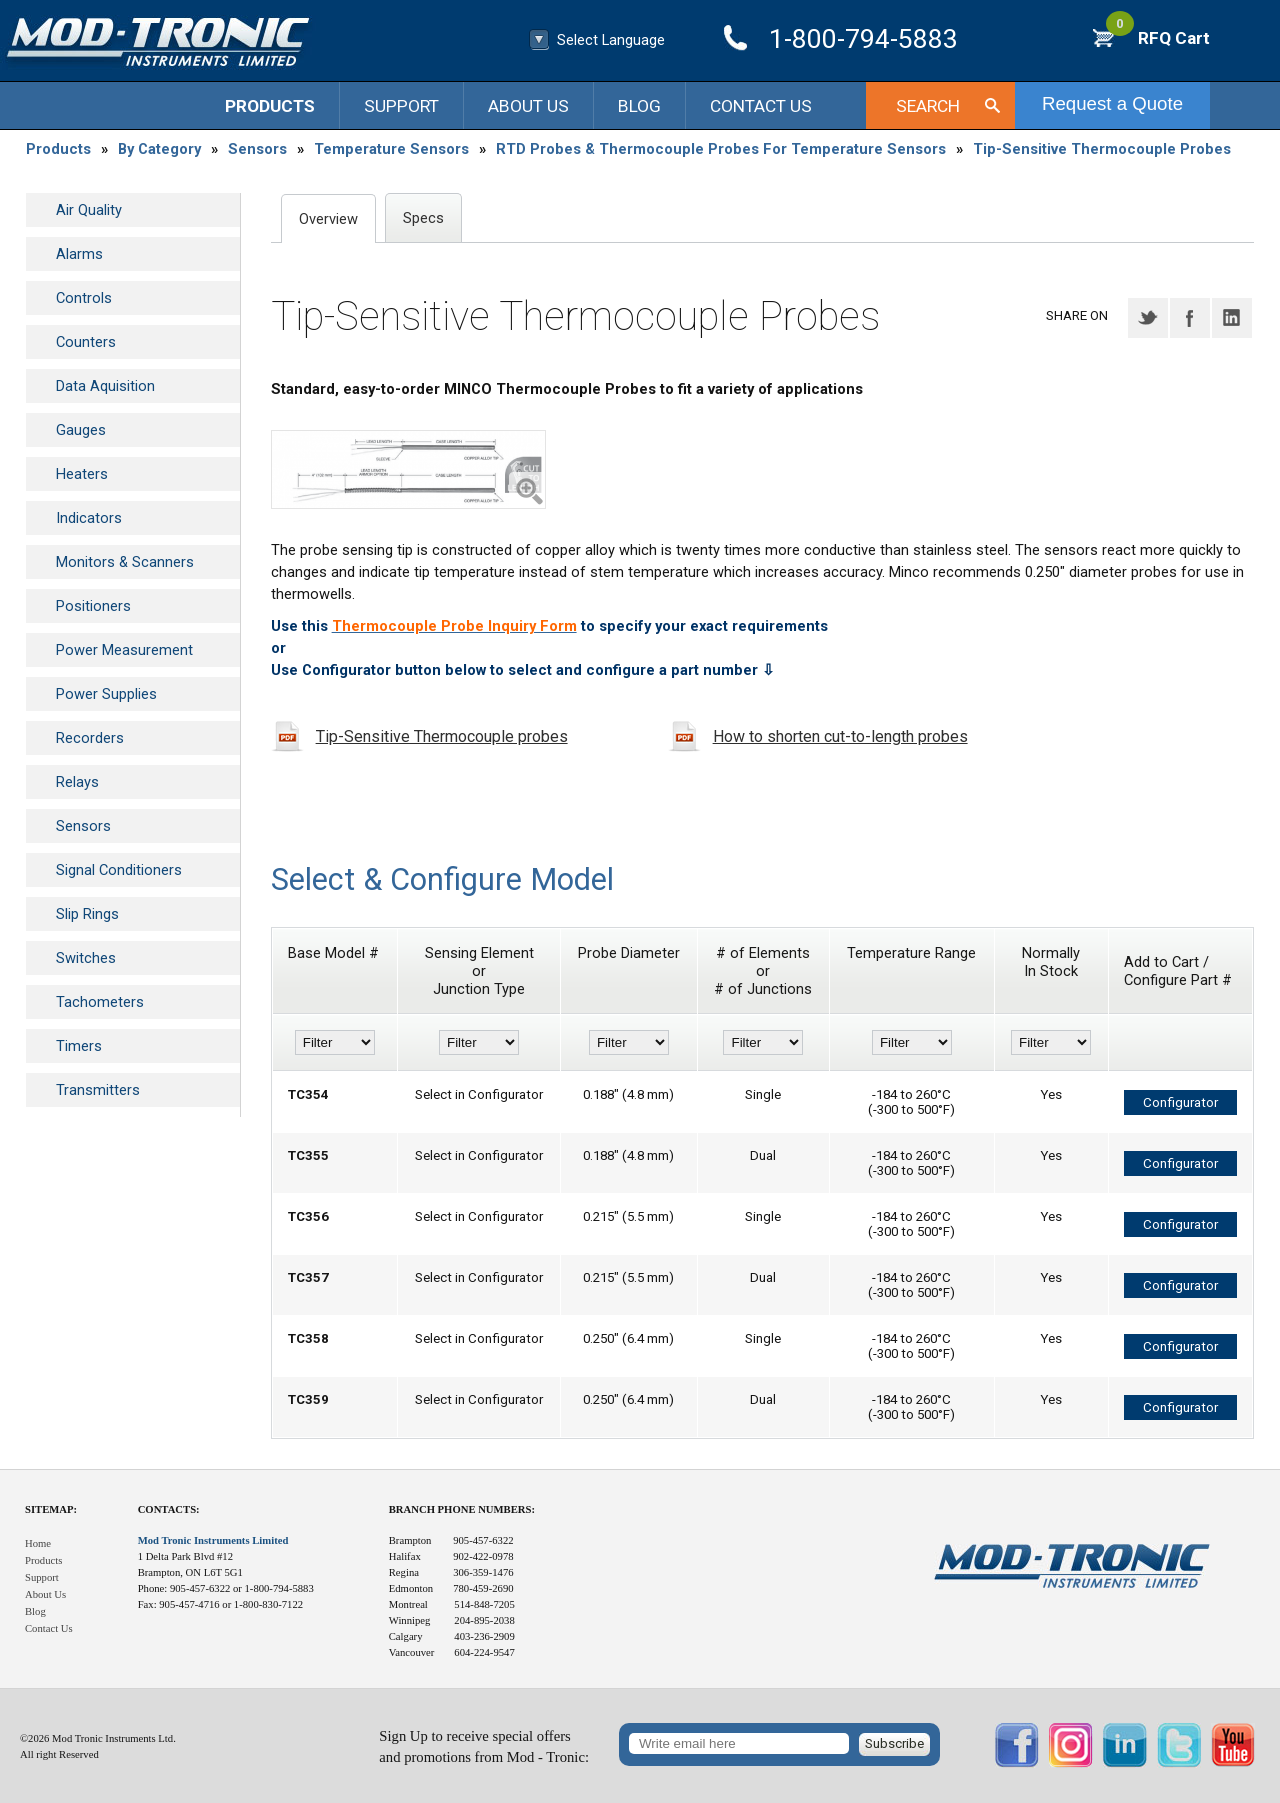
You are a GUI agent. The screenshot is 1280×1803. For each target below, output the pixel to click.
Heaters (82, 474)
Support (401, 106)
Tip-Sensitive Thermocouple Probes (1102, 149)
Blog (639, 106)
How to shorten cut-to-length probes (840, 736)
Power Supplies (106, 694)
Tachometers (100, 1002)
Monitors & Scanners (125, 562)
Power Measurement (124, 650)
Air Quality (89, 210)
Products (270, 106)
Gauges (81, 430)
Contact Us (761, 106)
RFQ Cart (1158, 38)
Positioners (93, 606)
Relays (77, 782)
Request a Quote (1112, 103)
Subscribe (894, 1743)
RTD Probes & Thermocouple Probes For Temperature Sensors (721, 149)
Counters (86, 342)
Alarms (79, 254)
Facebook (1190, 318)
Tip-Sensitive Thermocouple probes (442, 736)
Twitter (1148, 318)
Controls (84, 298)
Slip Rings (87, 914)
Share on (1077, 315)
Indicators (89, 518)
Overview (328, 219)
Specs (423, 218)
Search (928, 106)
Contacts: (169, 1509)
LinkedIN (1232, 318)
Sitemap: (51, 1509)
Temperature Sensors (391, 149)
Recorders (90, 738)
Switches (86, 958)
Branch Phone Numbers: (462, 1509)
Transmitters (98, 1090)
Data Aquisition (105, 386)
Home (38, 1543)
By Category (159, 149)
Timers (79, 1046)
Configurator (1180, 1102)
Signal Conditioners (119, 870)
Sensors (257, 149)
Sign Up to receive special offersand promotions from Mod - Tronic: (484, 1746)
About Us (528, 106)
